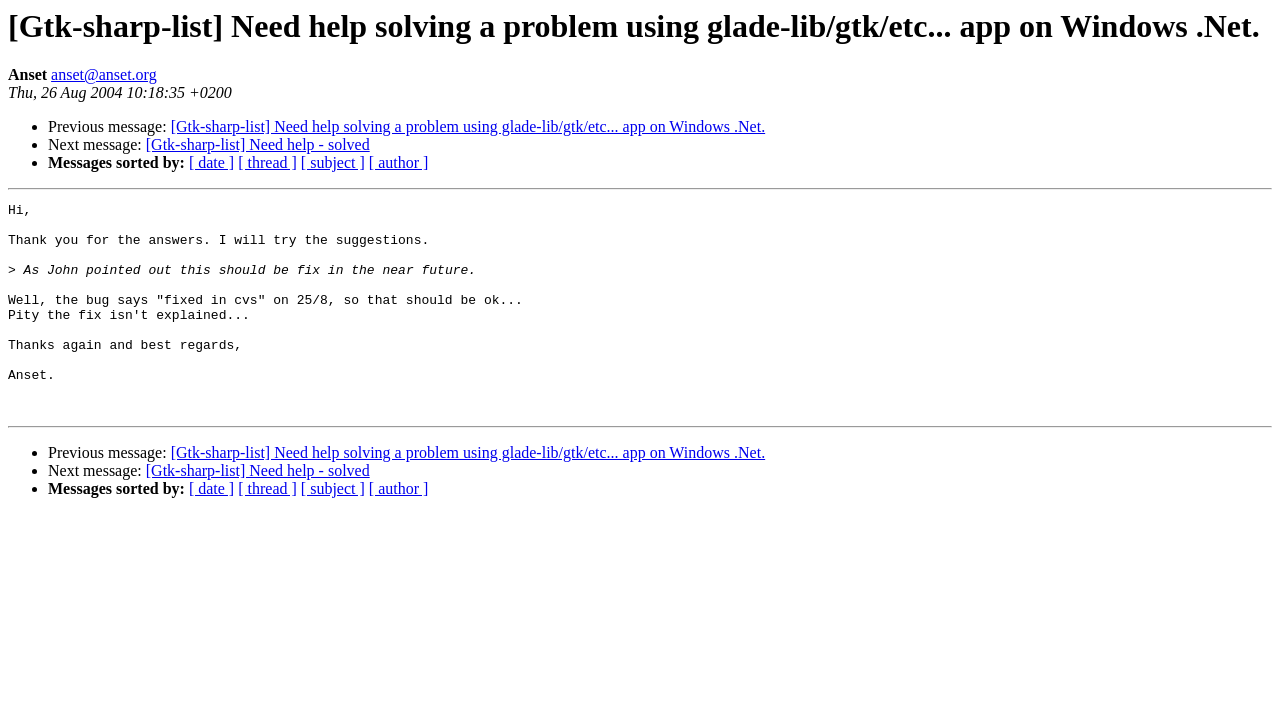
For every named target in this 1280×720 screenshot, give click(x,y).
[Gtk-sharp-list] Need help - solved (258, 144)
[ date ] (211, 162)
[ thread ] (267, 162)
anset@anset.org (104, 74)
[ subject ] (333, 162)
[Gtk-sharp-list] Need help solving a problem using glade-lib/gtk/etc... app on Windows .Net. (468, 126)
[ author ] (399, 162)
